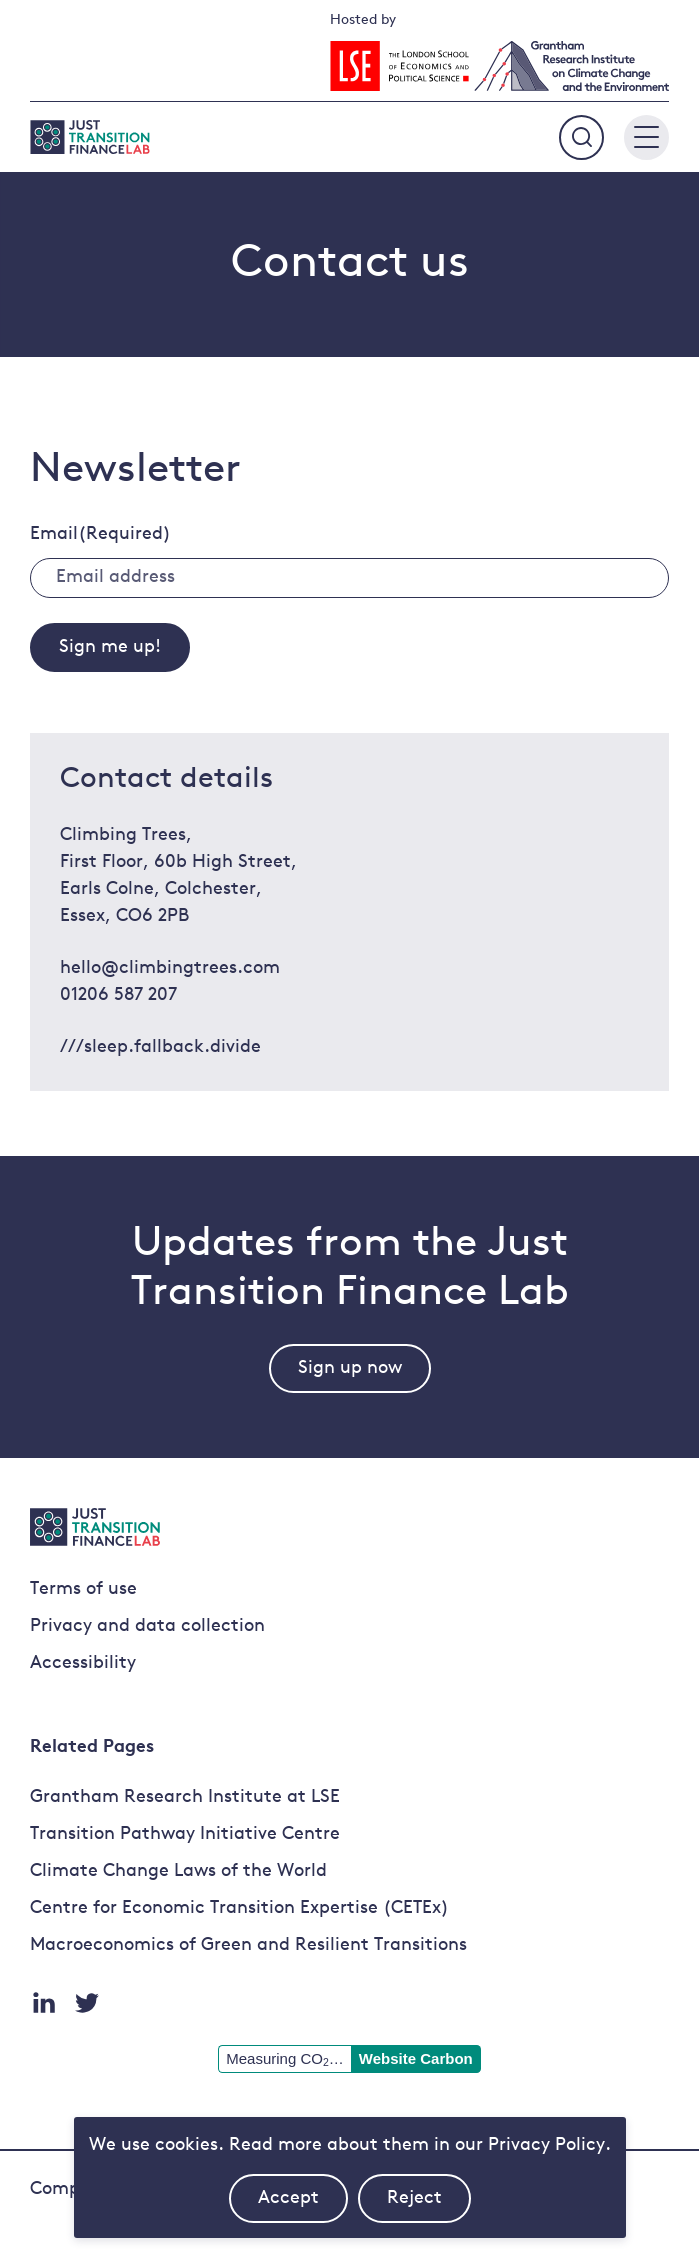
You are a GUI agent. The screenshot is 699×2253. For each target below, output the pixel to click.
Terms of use (83, 1589)
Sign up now (350, 1368)
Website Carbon (416, 2058)
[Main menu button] (646, 137)
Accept (303, 2206)
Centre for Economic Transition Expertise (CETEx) (239, 1908)
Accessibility (83, 1663)
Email (100, 534)
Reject (429, 2206)
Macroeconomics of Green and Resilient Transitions (248, 1945)
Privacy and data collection (147, 1626)
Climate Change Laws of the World (178, 1871)
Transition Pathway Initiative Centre (185, 1834)
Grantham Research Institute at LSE (185, 1797)
